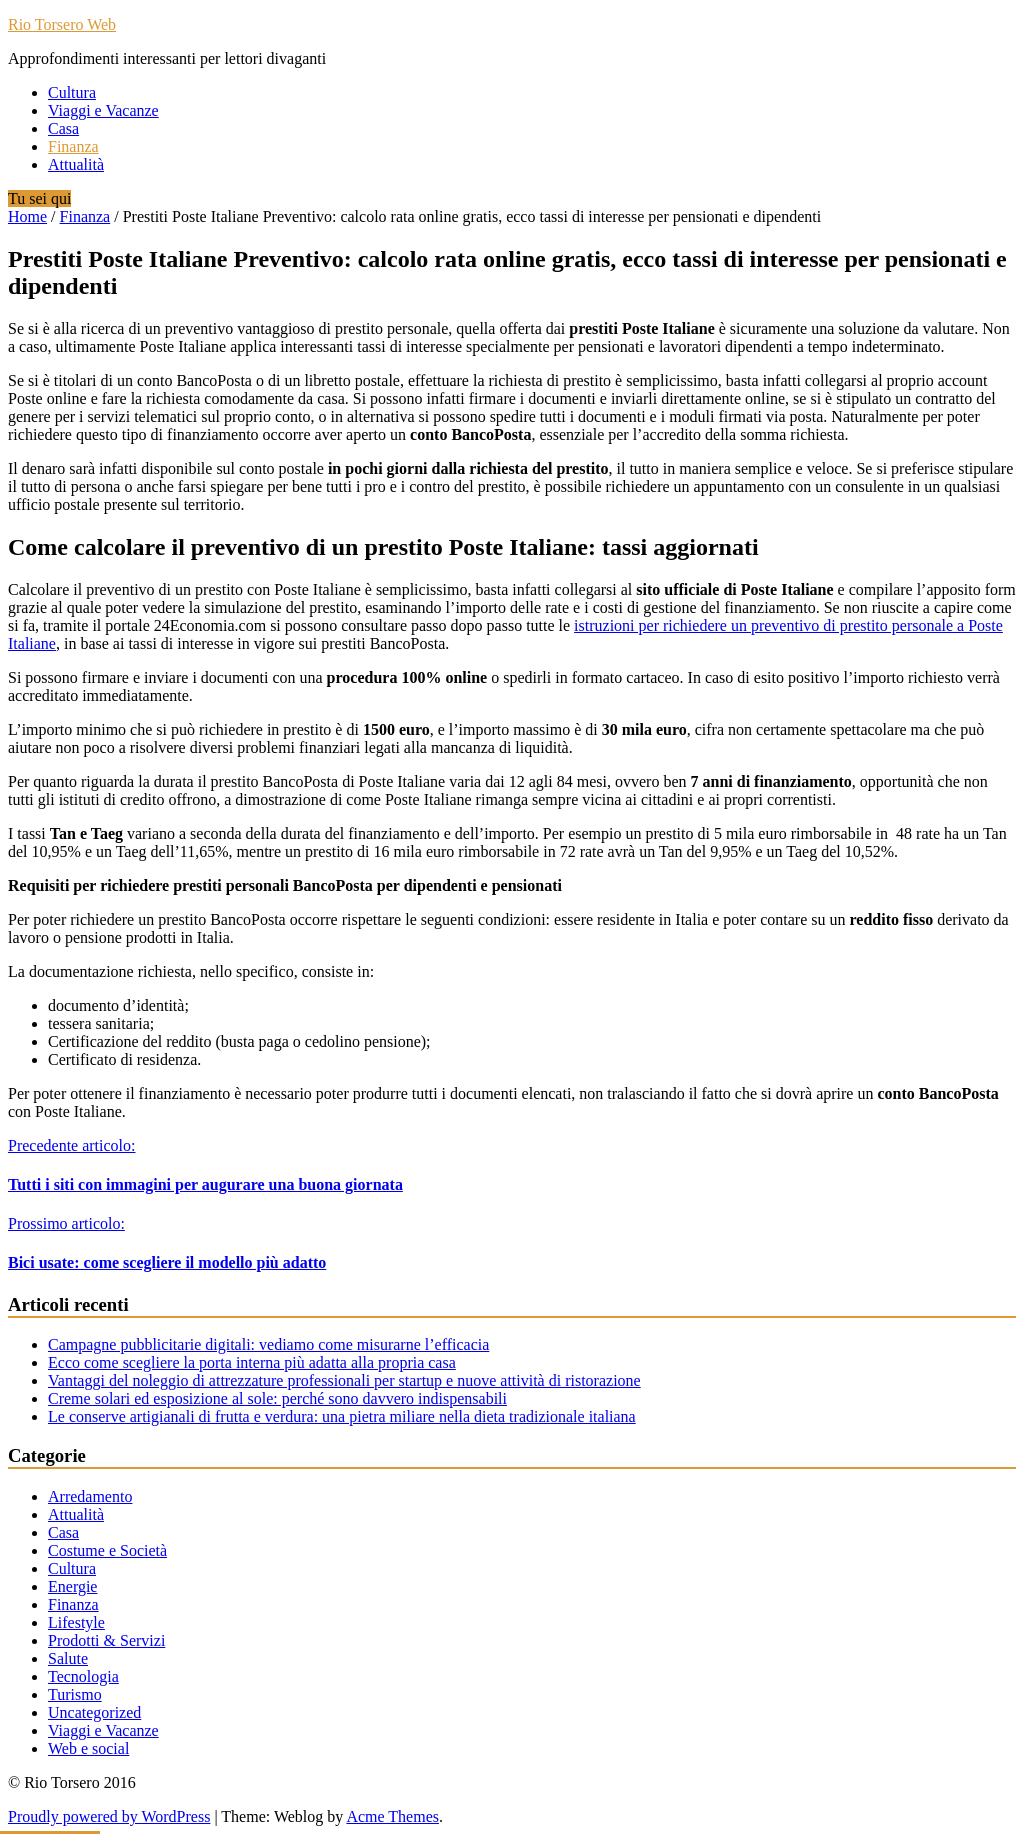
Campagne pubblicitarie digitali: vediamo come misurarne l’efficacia (268, 1344)
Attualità (76, 164)
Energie (72, 1586)
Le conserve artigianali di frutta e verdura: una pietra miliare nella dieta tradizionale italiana (342, 1416)
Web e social (88, 1748)
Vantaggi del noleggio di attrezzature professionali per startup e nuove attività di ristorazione (344, 1380)
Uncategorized (94, 1712)
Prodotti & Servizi (106, 1640)
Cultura (72, 92)
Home (27, 216)
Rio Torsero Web (62, 24)
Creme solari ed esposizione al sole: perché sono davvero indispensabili (277, 1398)
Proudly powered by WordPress (109, 1816)
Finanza (73, 146)
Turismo (75, 1694)
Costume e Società (107, 1550)
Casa (63, 128)
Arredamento (90, 1496)
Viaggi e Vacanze (103, 110)
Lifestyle (76, 1622)
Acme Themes (392, 1816)
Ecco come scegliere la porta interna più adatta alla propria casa (252, 1362)
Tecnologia (83, 1676)
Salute (68, 1658)
